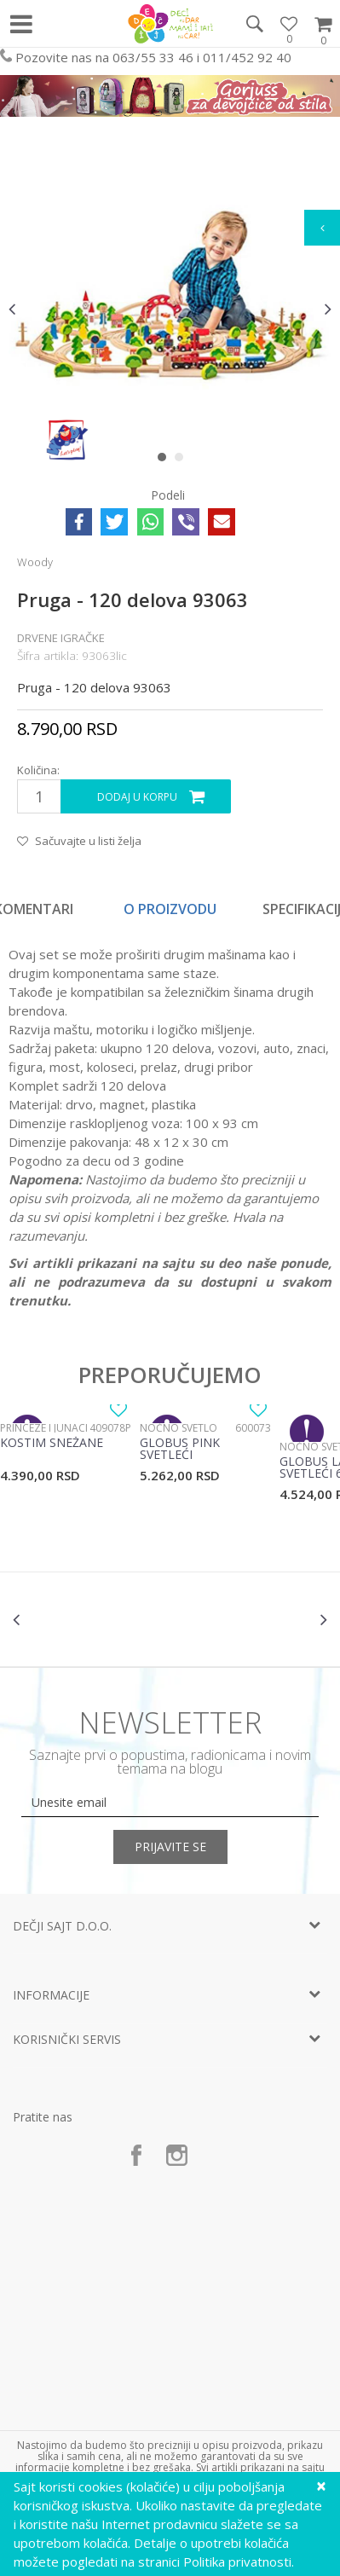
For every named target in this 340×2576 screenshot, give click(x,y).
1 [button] (166, 460)
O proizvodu (170, 909)
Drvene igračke (61, 637)
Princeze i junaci (44, 1428)
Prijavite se (170, 1846)
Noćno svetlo (178, 1428)
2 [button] (183, 460)
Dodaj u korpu (137, 797)
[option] (170, 308)
